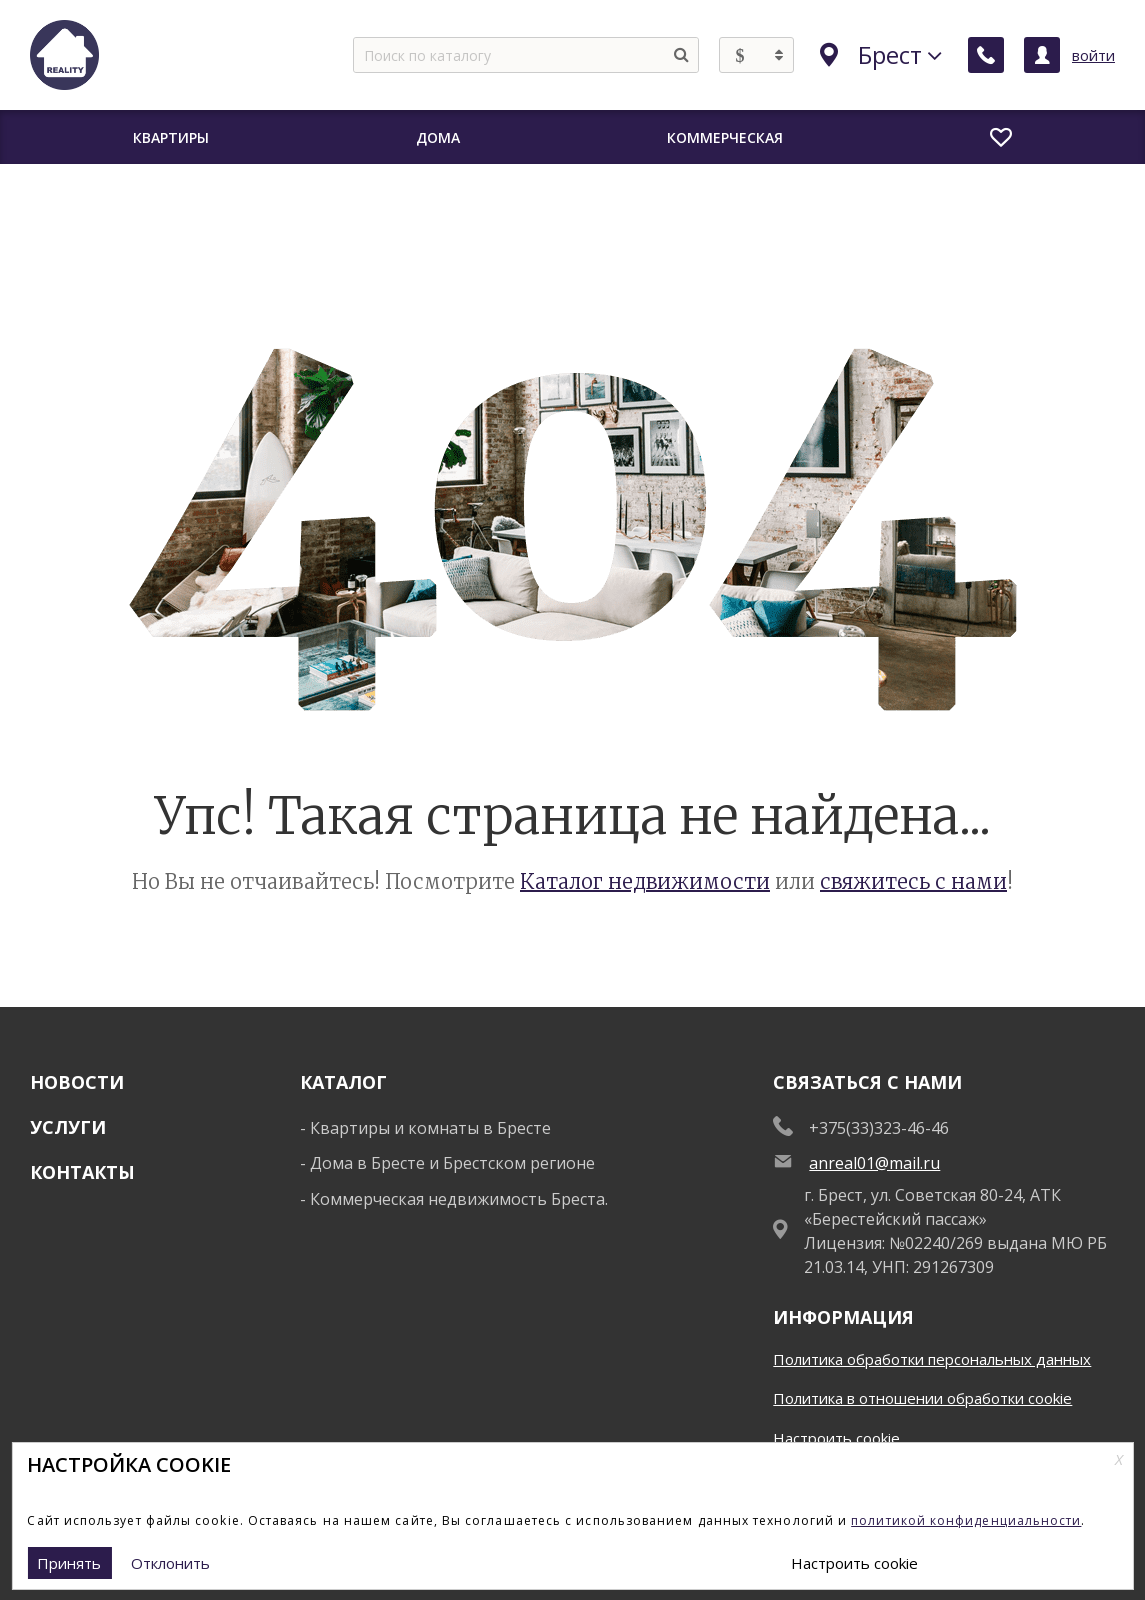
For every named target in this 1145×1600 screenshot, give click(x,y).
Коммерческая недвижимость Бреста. (459, 1199)
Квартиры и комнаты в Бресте (430, 1128)
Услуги (68, 1127)
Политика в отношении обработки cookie (922, 1398)
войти (1093, 55)
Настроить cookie (836, 1438)
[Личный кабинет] (1042, 55)
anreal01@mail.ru (874, 1163)
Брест (881, 54)
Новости (77, 1082)
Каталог (343, 1082)
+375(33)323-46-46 (879, 1128)
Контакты (82, 1172)
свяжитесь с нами (913, 881)
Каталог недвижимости (645, 881)
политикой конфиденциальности (966, 1520)
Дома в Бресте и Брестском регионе (452, 1163)
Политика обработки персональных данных (932, 1359)
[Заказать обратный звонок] (986, 55)
